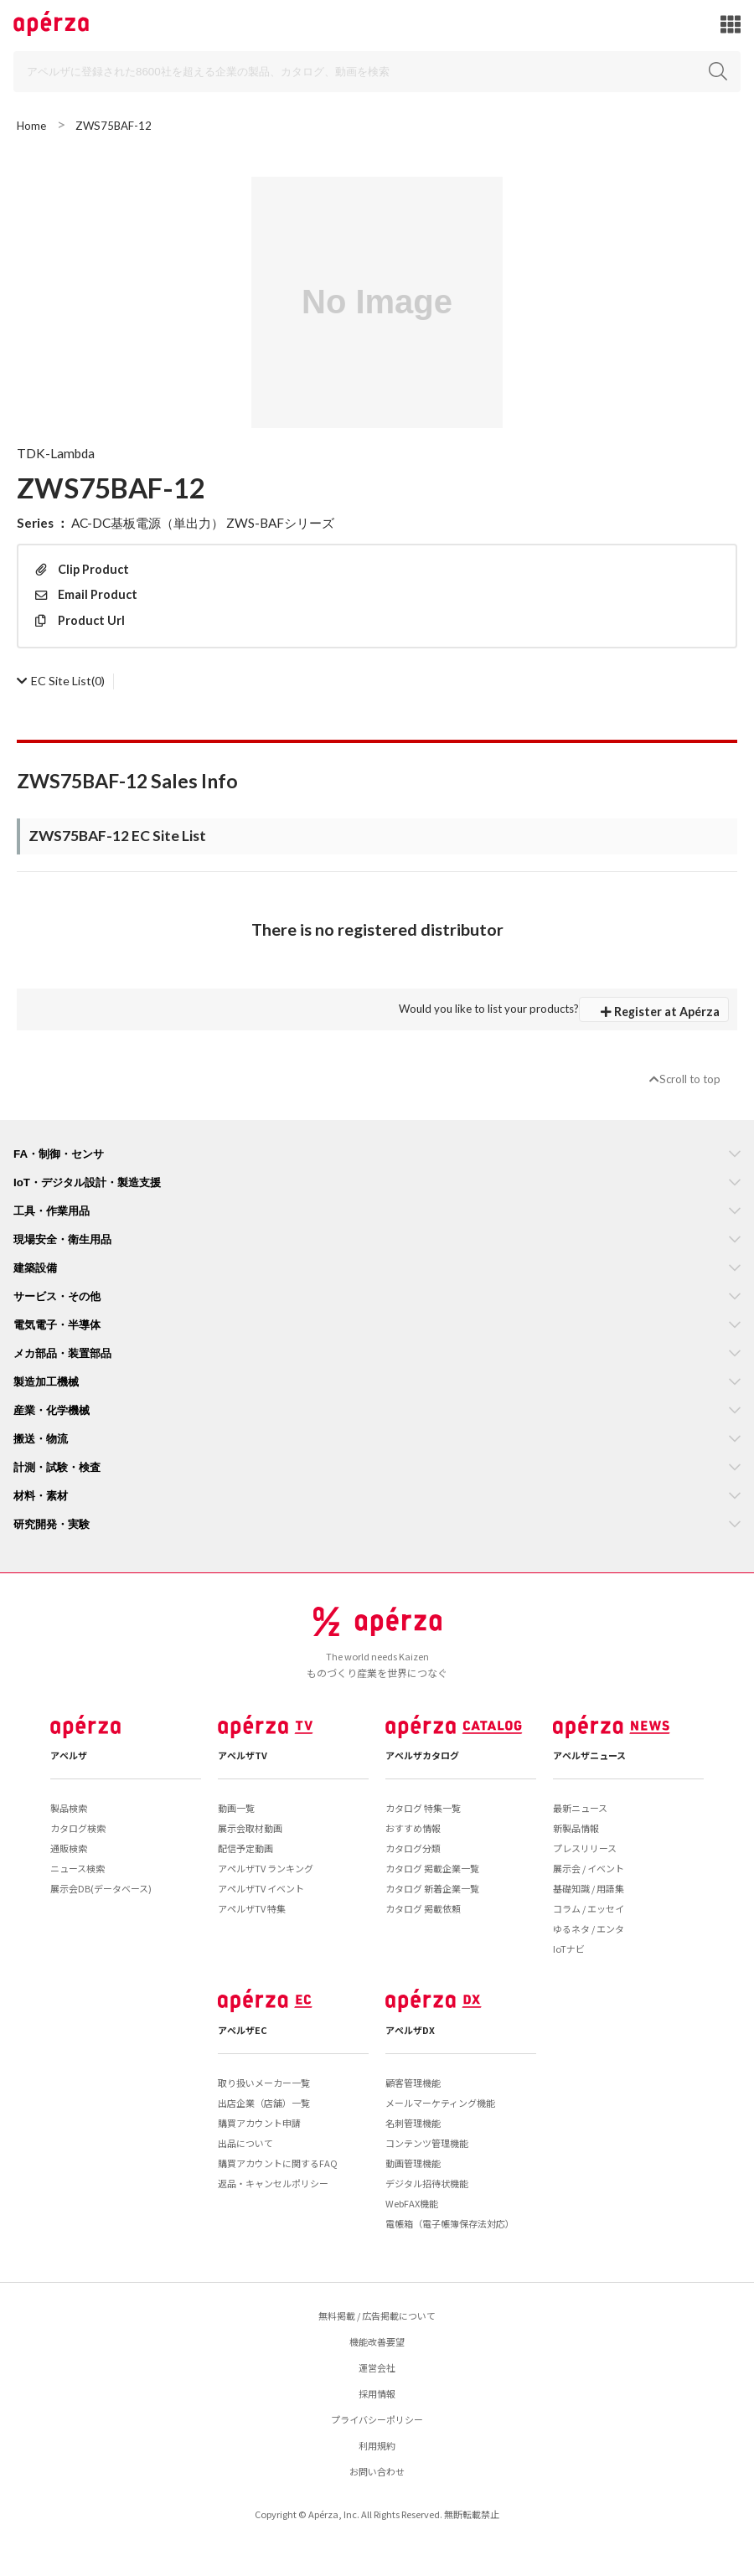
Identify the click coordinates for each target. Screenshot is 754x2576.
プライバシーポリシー (377, 2419)
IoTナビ (569, 1948)
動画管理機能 (413, 2163)
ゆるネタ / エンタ (588, 1928)
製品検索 (68, 1808)
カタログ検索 (78, 1828)
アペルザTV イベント (261, 1888)
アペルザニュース (589, 1755)
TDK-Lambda (56, 453)
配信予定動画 (245, 1848)
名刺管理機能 (413, 2122)
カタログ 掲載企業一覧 (432, 1868)
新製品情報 (576, 1828)
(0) (61, 681)
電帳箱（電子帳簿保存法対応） (449, 2223)
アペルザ (68, 1755)
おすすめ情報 (413, 1828)
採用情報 (377, 2393)
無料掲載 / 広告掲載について (377, 2315)
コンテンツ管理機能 (426, 2143)
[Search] (377, 71)
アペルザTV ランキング (265, 1868)
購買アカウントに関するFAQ (278, 2163)
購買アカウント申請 (259, 2122)
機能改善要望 (377, 2341)
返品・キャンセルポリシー (273, 2183)
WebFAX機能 (411, 2203)
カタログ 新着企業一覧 (432, 1888)
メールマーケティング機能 (440, 2102)
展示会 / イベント (588, 1868)
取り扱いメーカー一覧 (264, 2082)
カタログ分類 (413, 1848)
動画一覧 (236, 1808)
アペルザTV (242, 1755)
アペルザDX (410, 2030)
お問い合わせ (377, 2471)
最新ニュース (580, 1808)
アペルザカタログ (422, 1755)
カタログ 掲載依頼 (423, 1908)
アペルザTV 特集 (252, 1908)
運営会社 (377, 2367)
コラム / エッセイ (588, 1908)
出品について (245, 2143)
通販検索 (68, 1848)
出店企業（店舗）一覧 (264, 2102)
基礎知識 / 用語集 (588, 1888)
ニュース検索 (77, 1868)
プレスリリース (585, 1848)
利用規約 (377, 2445)
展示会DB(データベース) (101, 1888)
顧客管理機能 (413, 2082)
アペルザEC (242, 2030)
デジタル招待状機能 (426, 2183)
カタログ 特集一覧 (423, 1808)
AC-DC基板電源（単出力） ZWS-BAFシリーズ (202, 522)
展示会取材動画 (250, 1828)
